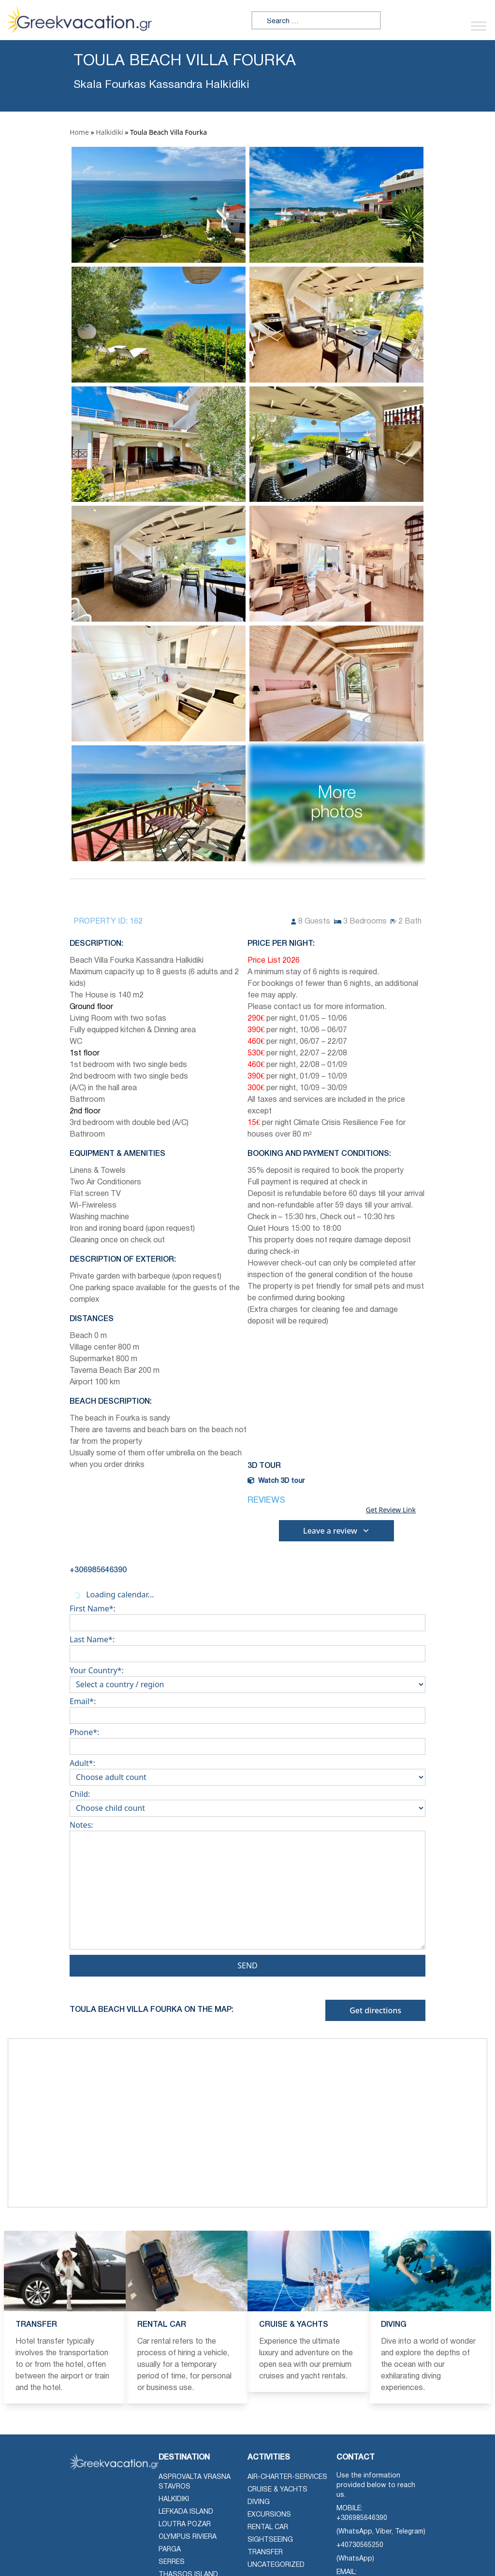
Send (247, 1965)
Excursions (269, 2515)
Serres (172, 2562)
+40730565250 (359, 2545)
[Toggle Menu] (478, 25)
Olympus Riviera (188, 2537)
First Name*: (247, 1615)
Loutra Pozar (185, 2524)
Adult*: (247, 1770)
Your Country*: (247, 1677)
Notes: (247, 1887)
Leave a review (336, 1531)
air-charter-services (287, 2477)
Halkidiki (109, 132)
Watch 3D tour (276, 1481)
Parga (170, 2550)
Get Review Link (391, 1510)
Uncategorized (276, 2565)
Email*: (247, 1708)
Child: (247, 1801)
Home (79, 132)
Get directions (375, 2010)
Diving (259, 2502)
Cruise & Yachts (277, 2490)
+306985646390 (361, 2518)
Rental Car (268, 2527)
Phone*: (247, 1739)
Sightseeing (270, 2540)
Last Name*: (247, 1646)
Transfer (265, 2552)
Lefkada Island (186, 2512)
